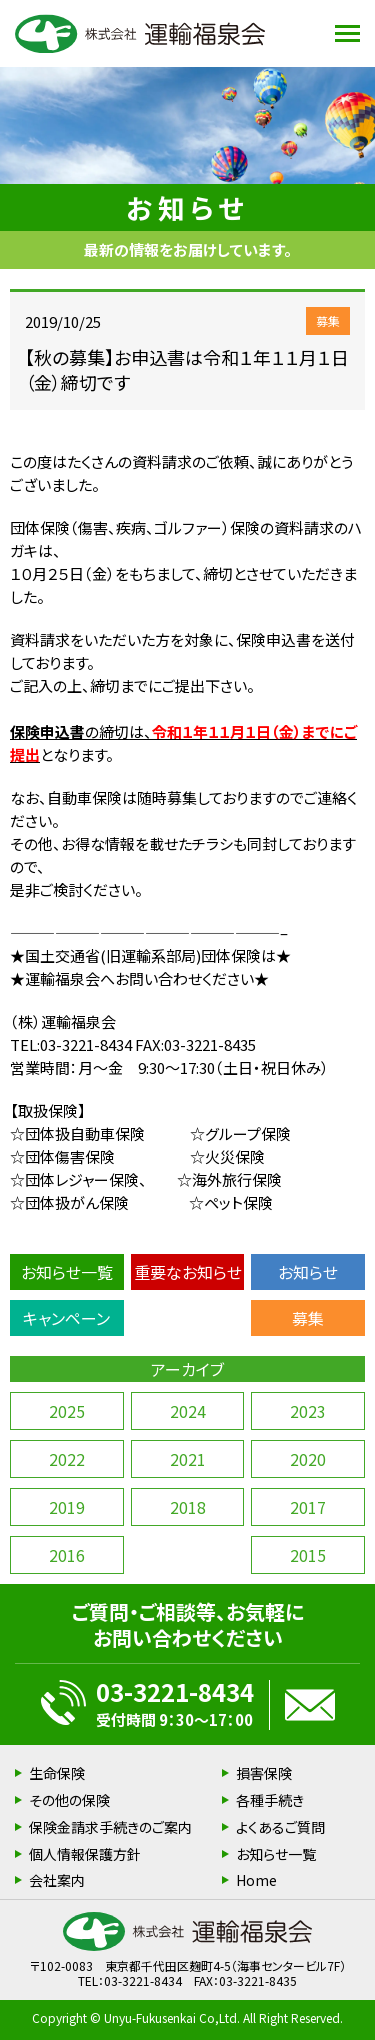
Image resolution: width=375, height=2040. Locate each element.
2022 (67, 1459)
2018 (188, 1507)
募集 (308, 1318)
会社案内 (57, 1880)
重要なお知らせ (188, 1272)
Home (256, 1880)
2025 (67, 1411)
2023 (308, 1411)
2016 (67, 1555)
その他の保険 (69, 1800)
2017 (308, 1507)
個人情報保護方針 (85, 1854)
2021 (188, 1459)
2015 (308, 1555)
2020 (308, 1459)
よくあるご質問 (280, 1827)
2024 (188, 1411)
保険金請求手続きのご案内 (110, 1827)
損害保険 (264, 1773)
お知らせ (308, 1272)
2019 (67, 1507)
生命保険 (57, 1773)
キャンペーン (66, 1318)
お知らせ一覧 (67, 1272)
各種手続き (270, 1800)
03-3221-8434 (175, 1691)
